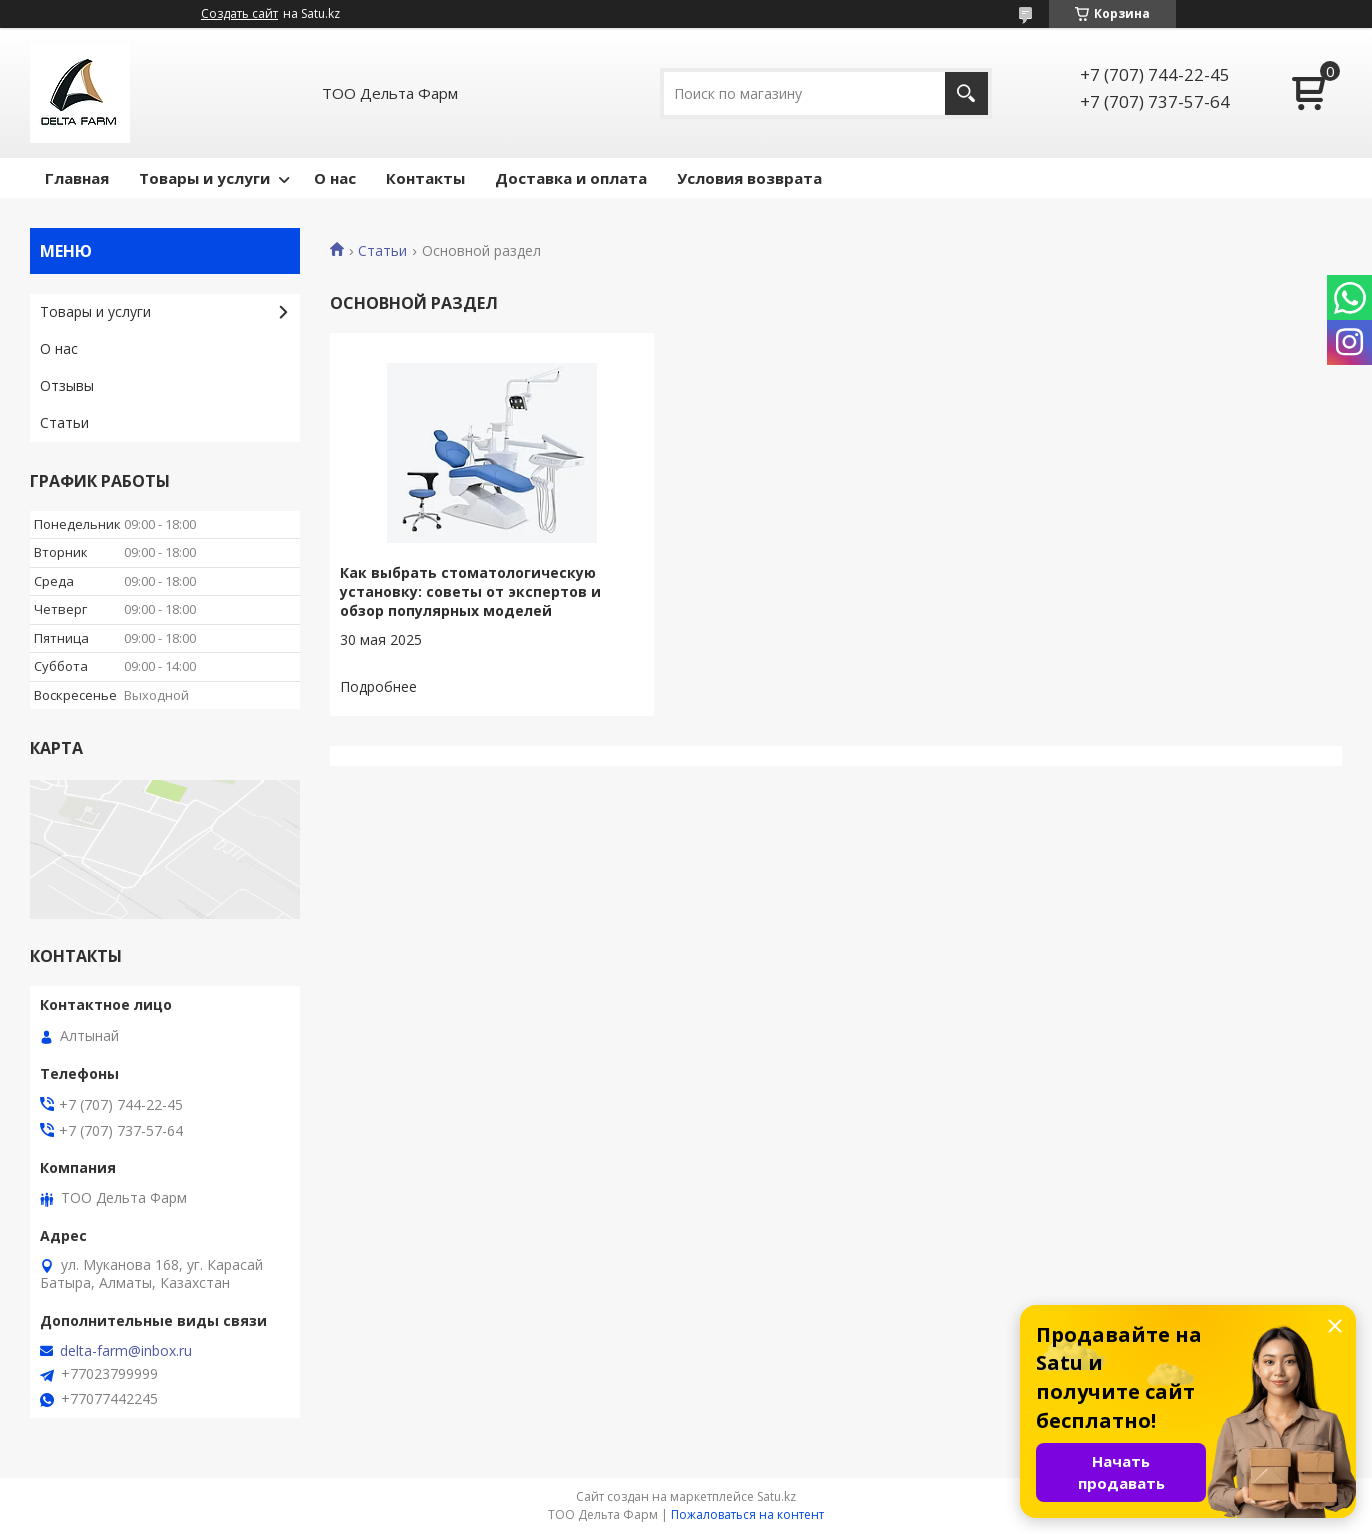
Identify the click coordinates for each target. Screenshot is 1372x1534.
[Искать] (966, 93)
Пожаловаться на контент (747, 1514)
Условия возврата (749, 178)
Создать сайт (239, 14)
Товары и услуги (204, 178)
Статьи (382, 251)
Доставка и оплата (571, 178)
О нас (335, 178)
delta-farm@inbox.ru (126, 1351)
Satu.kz (776, 1496)
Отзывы (67, 385)
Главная (77, 178)
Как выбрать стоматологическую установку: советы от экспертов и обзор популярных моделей (470, 591)
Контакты (425, 178)
